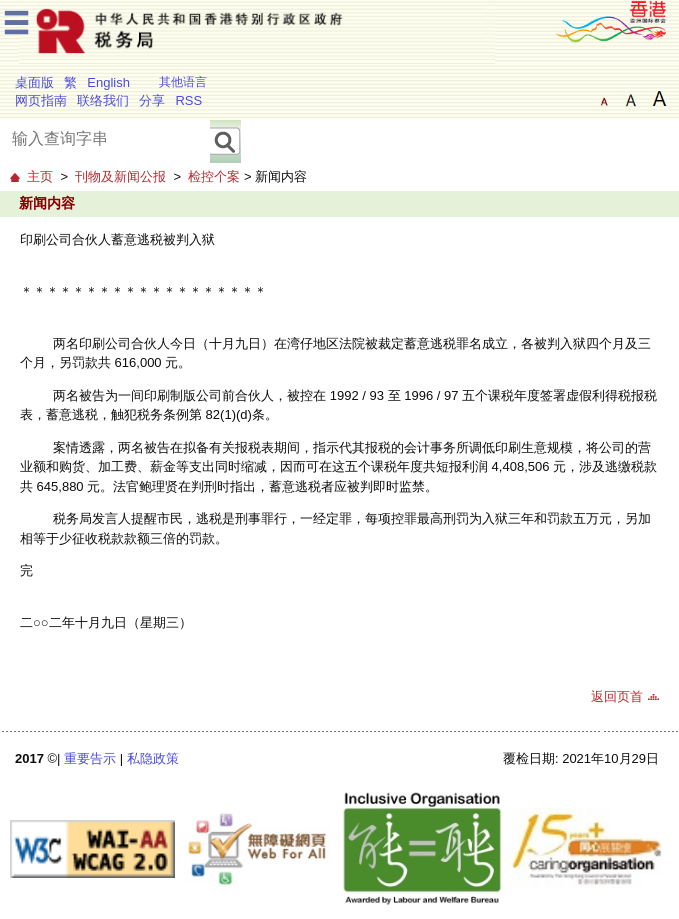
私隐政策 (153, 758)
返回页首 (617, 696)
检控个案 (214, 176)
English (108, 82)
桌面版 (34, 82)
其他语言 (183, 82)
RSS (188, 100)
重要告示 (90, 758)
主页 (40, 176)
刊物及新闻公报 (120, 176)
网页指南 (41, 100)
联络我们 (103, 100)
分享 (152, 100)
